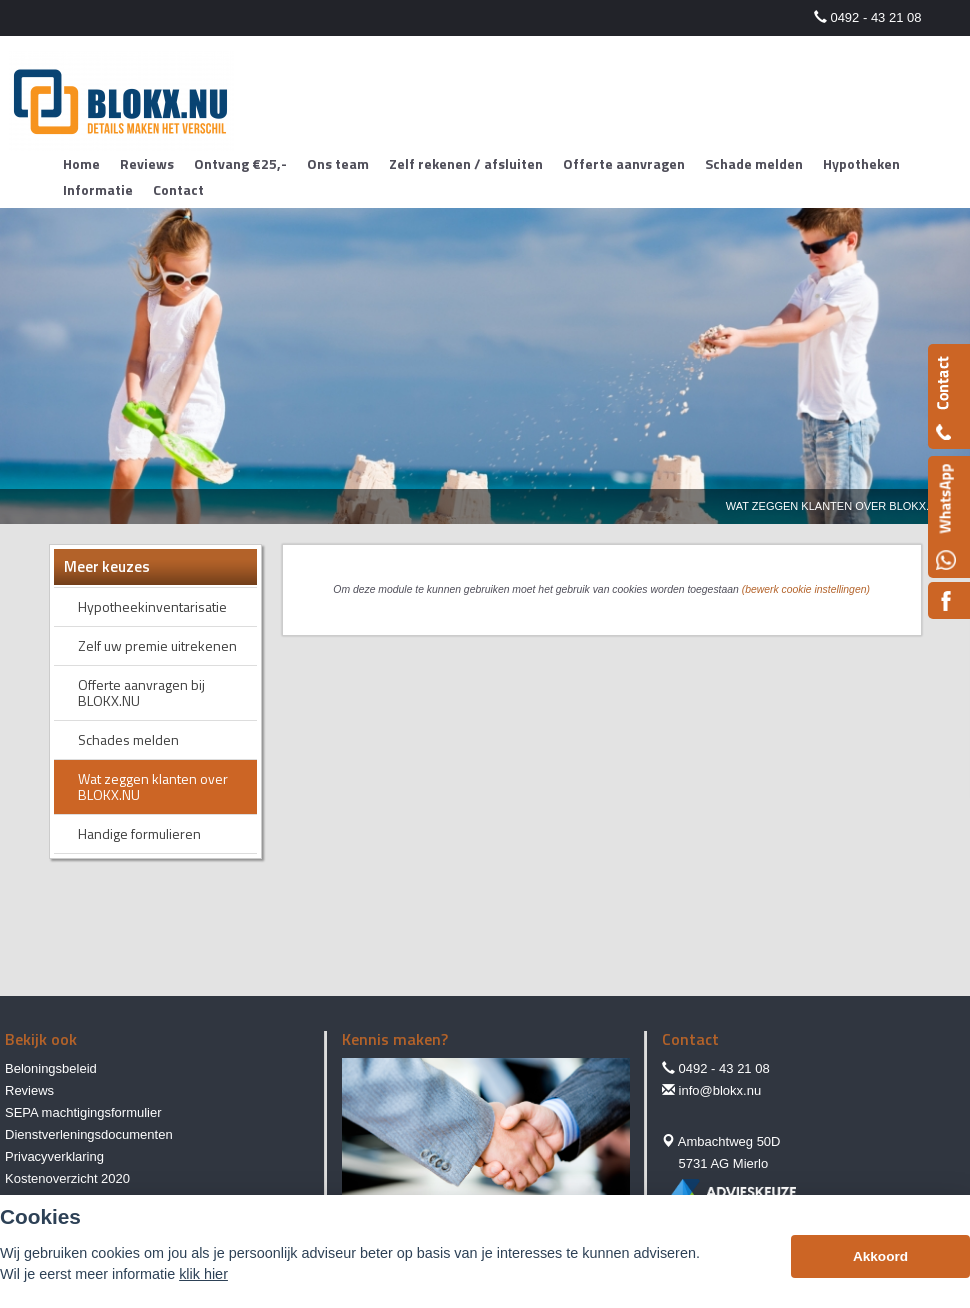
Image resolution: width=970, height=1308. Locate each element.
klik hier (203, 1274)
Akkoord (880, 1256)
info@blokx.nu (720, 1090)
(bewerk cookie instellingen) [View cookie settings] (806, 589)
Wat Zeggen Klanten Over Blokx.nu (835, 506)
